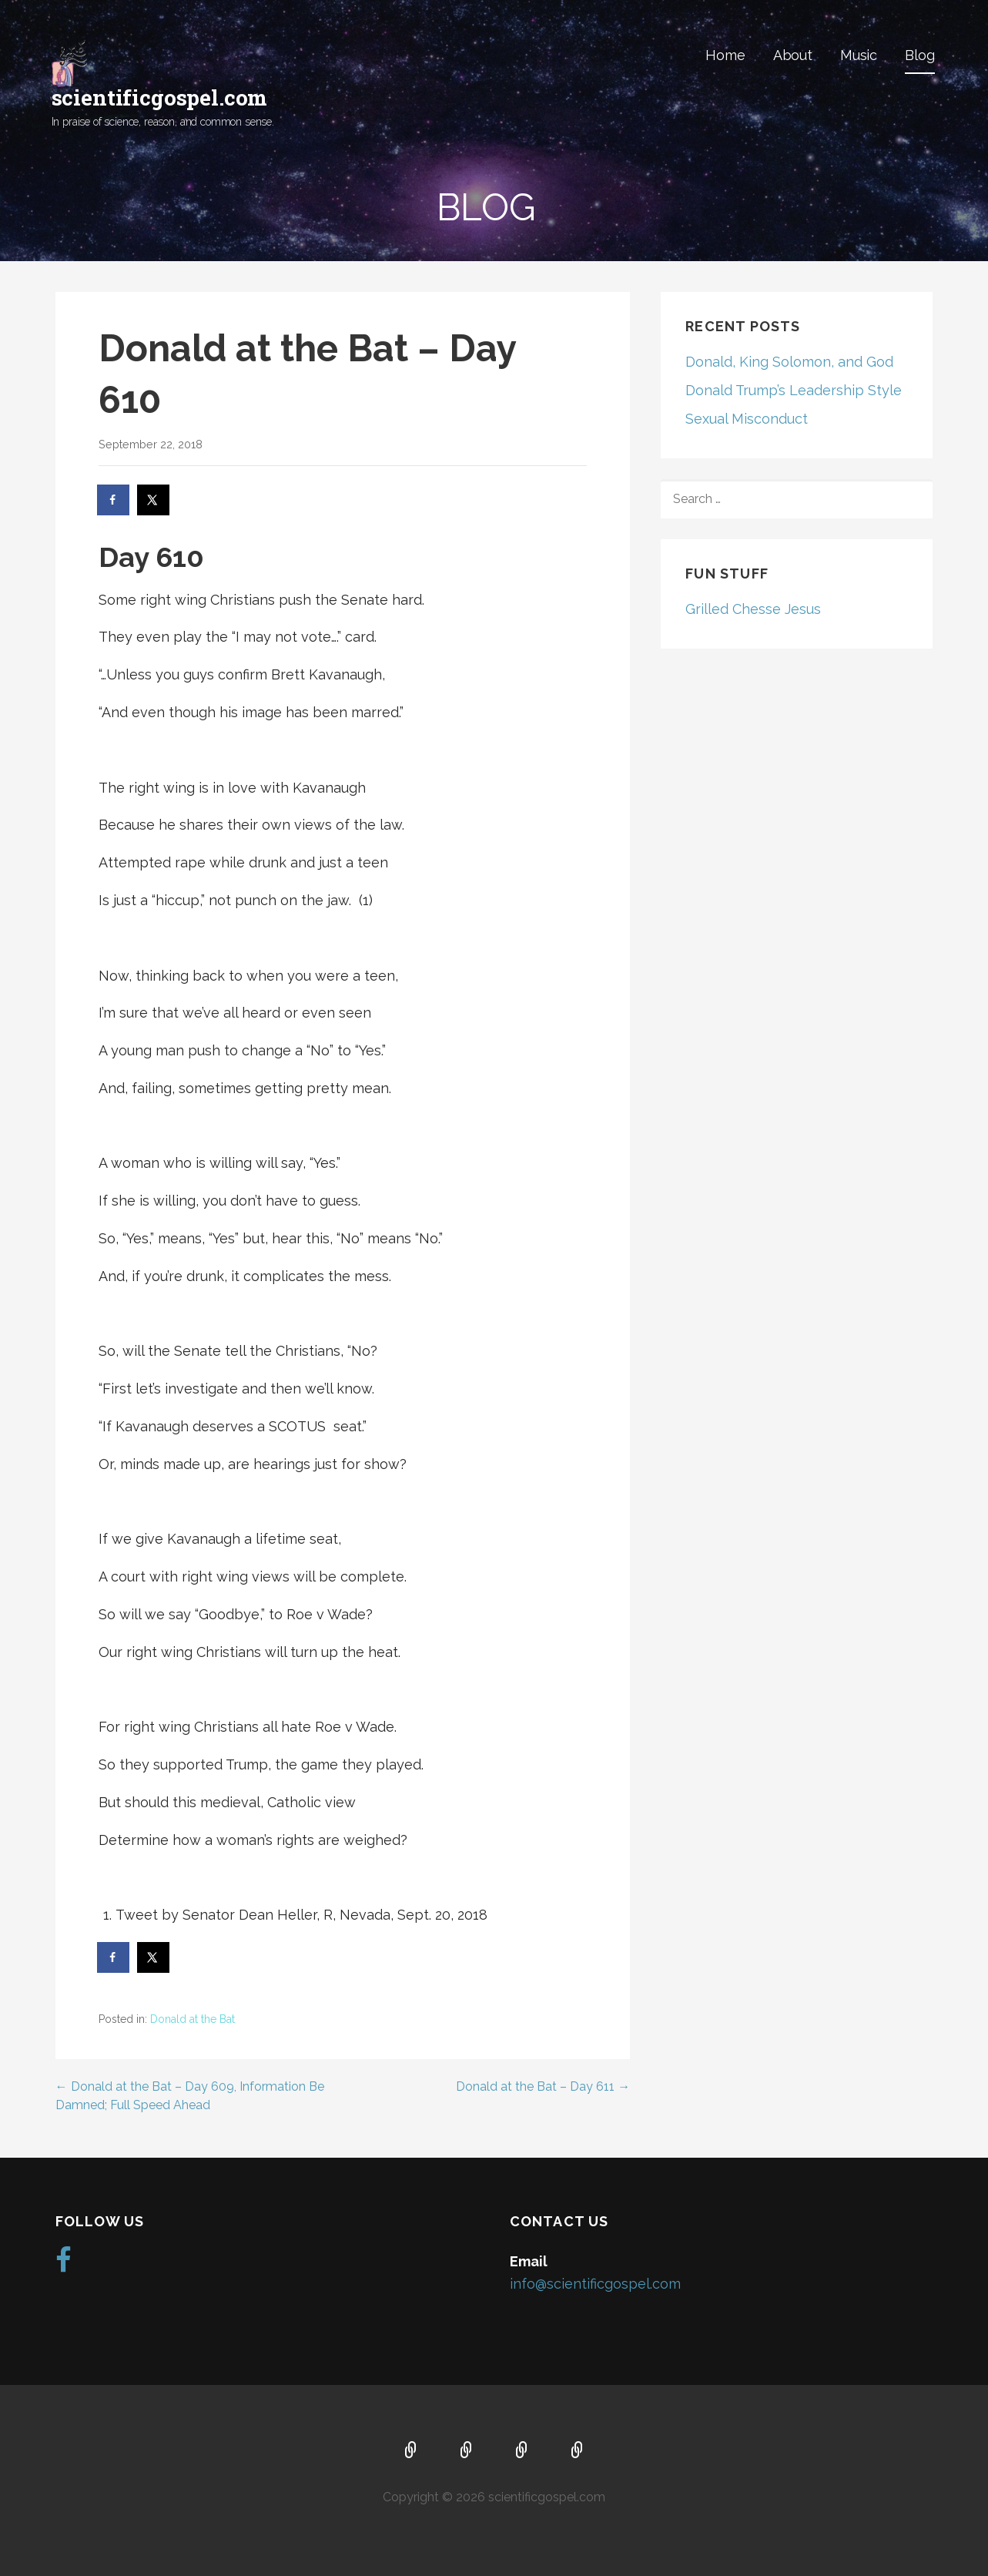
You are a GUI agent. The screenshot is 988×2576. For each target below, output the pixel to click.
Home (725, 55)
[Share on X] (154, 500)
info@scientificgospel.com (595, 2284)
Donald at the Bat (192, 2019)
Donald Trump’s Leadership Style (793, 390)
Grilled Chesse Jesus (753, 609)
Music (858, 55)
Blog (919, 55)
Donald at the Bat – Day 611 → (543, 2086)
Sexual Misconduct (746, 419)
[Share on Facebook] (114, 500)
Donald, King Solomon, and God (789, 362)
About (792, 55)
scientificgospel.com (160, 97)
